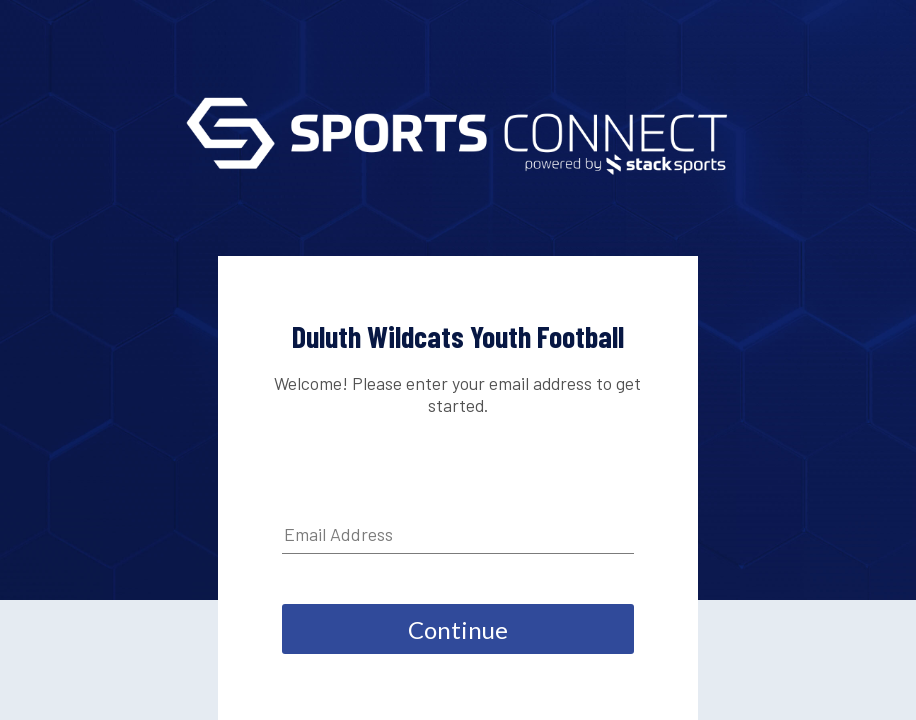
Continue (458, 629)
